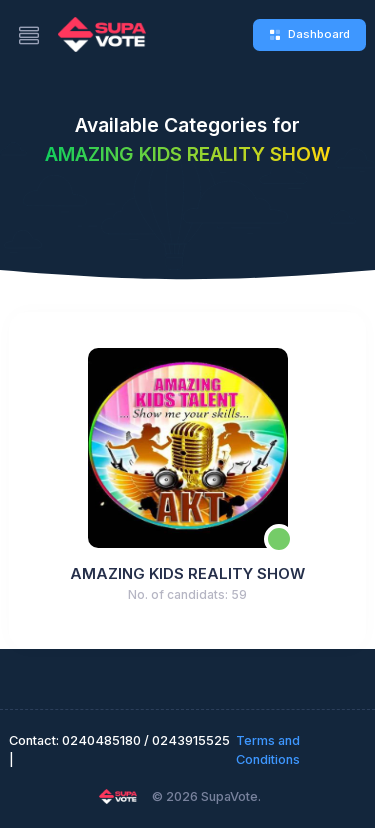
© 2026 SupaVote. (206, 796)
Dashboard (309, 34)
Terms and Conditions (268, 750)
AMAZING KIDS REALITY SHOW (187, 573)
